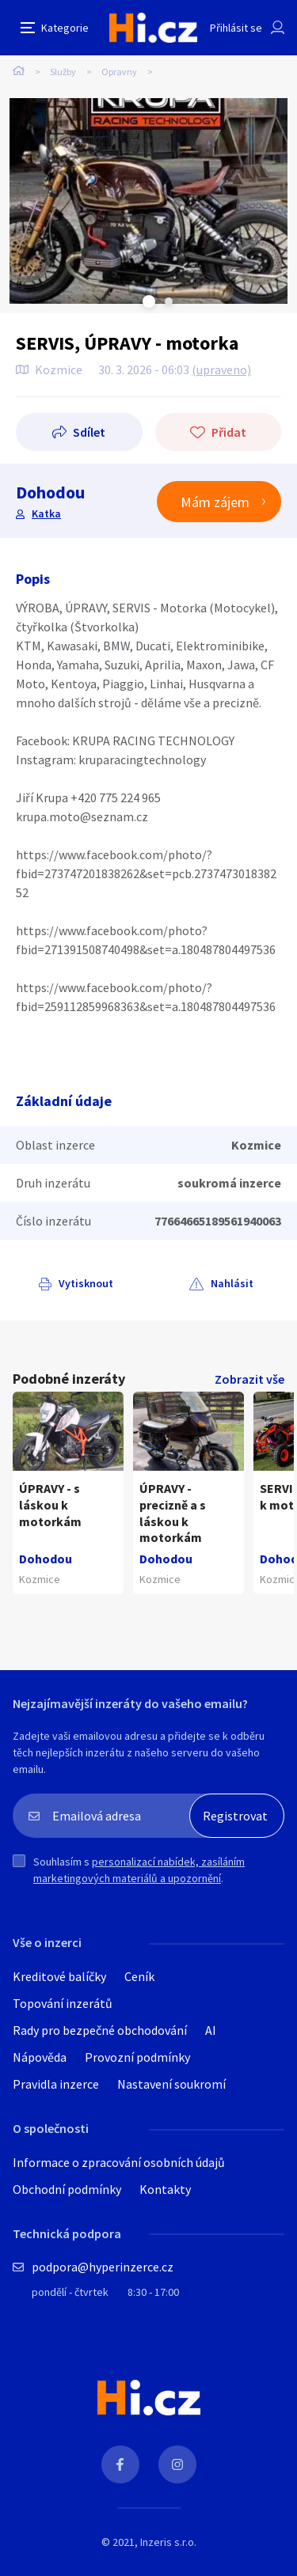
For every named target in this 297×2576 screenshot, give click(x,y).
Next (169, 301)
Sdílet (89, 432)
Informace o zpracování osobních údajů (119, 2162)
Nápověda (40, 2057)
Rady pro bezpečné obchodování (100, 2030)
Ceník (139, 1976)
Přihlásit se (236, 28)
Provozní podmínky (137, 2057)
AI (210, 2030)
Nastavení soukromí (171, 2084)
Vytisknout (86, 1283)
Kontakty (165, 2189)
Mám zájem (215, 502)
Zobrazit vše (249, 1379)
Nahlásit (232, 1283)
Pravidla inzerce (56, 2084)
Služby (63, 72)
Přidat (228, 432)
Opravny (119, 72)
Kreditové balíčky (59, 1976)
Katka (46, 513)
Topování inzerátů (62, 2003)
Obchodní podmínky (67, 2189)
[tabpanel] (148, 201)
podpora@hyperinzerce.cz (102, 2267)
